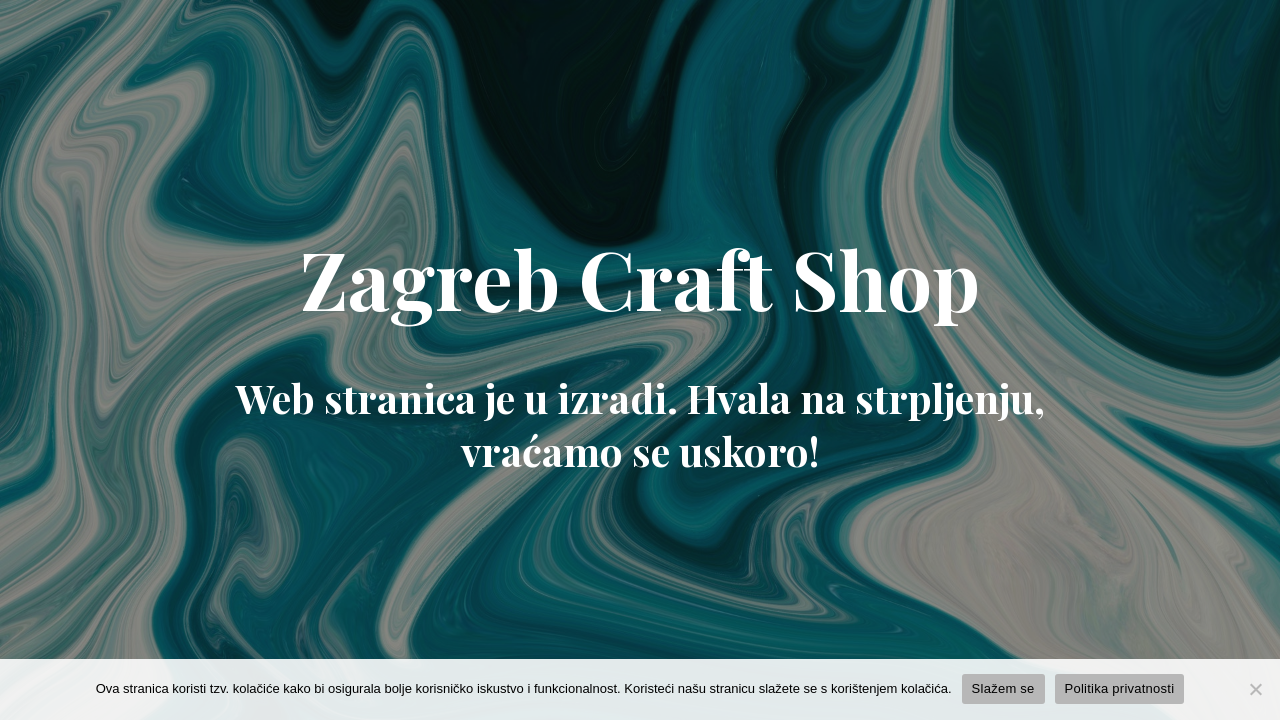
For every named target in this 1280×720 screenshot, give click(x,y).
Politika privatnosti (1120, 688)
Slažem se (1003, 688)
